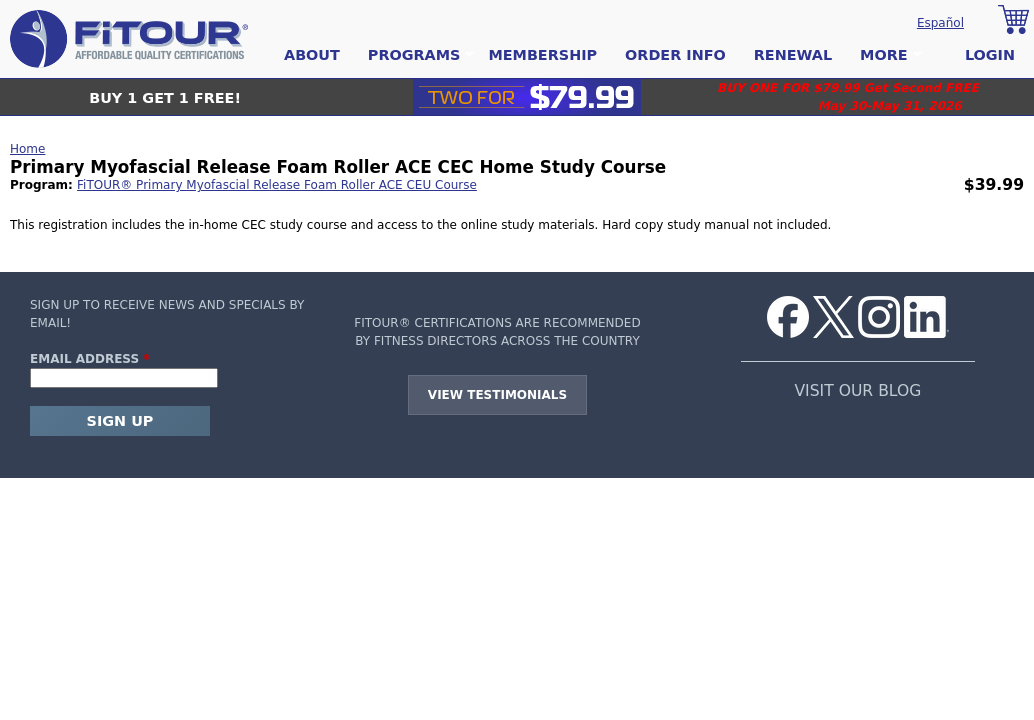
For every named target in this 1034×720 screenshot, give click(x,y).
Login (990, 55)
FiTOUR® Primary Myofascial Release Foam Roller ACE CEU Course (277, 185)
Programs (414, 55)
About (312, 55)
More (883, 55)
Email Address (90, 359)
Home (27, 149)
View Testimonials (497, 395)
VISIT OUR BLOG (857, 391)
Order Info (675, 55)
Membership (542, 55)
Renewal (793, 55)
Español (940, 23)
